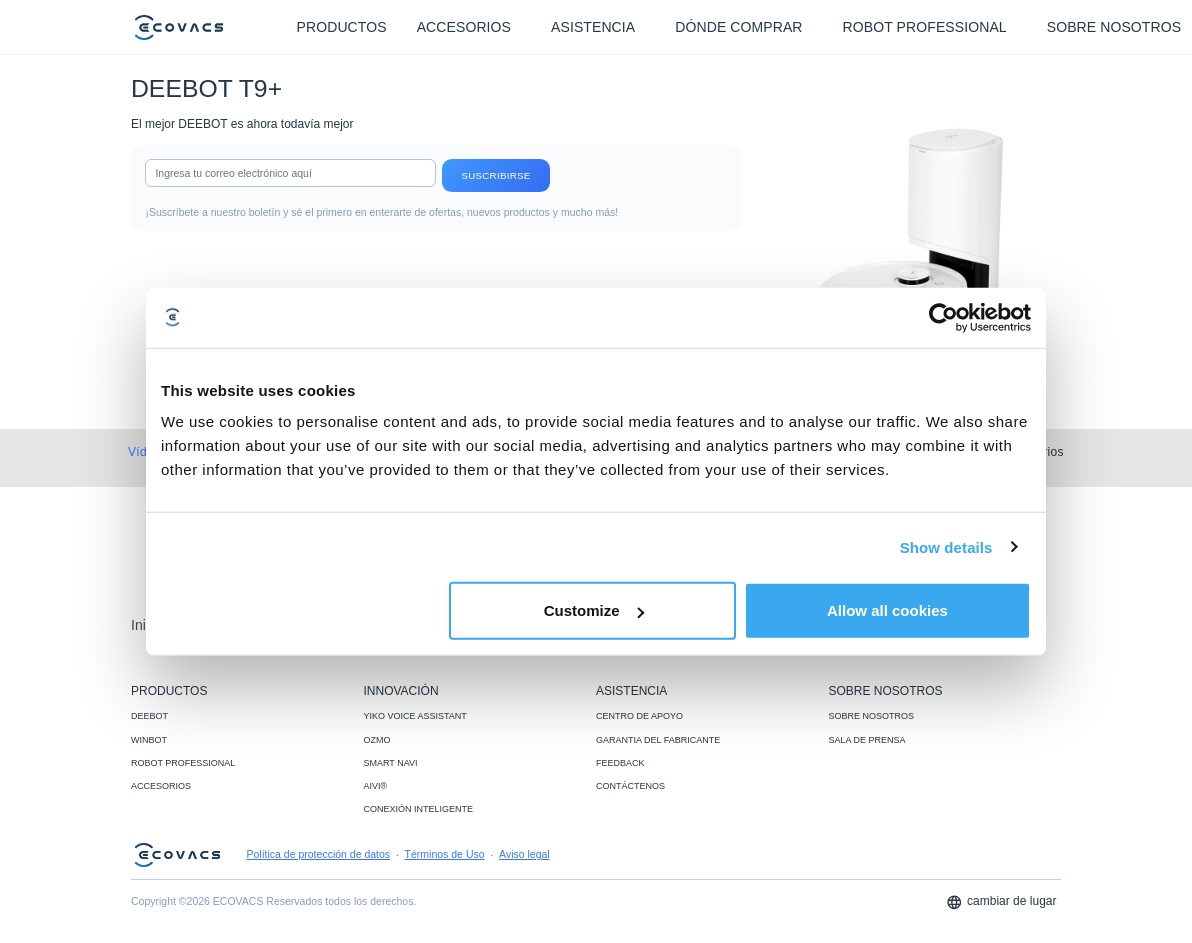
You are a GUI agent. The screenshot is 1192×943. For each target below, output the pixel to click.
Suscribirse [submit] (495, 175)
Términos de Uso (445, 854)
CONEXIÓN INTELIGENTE (419, 809)
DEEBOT (149, 716)
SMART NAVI (391, 763)
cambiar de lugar (1001, 902)
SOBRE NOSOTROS (872, 716)
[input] (290, 173)
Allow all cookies (887, 610)
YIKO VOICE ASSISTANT (415, 716)
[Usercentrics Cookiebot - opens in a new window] (943, 317)
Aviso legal (524, 854)
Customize (594, 610)
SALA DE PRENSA (867, 740)
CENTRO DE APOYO (639, 716)
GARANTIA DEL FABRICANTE (658, 740)
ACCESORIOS (161, 786)
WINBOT (149, 740)
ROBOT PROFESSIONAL (183, 763)
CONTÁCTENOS (630, 786)
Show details (946, 546)
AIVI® (376, 786)
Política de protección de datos (319, 854)
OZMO (377, 740)
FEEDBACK (620, 763)
